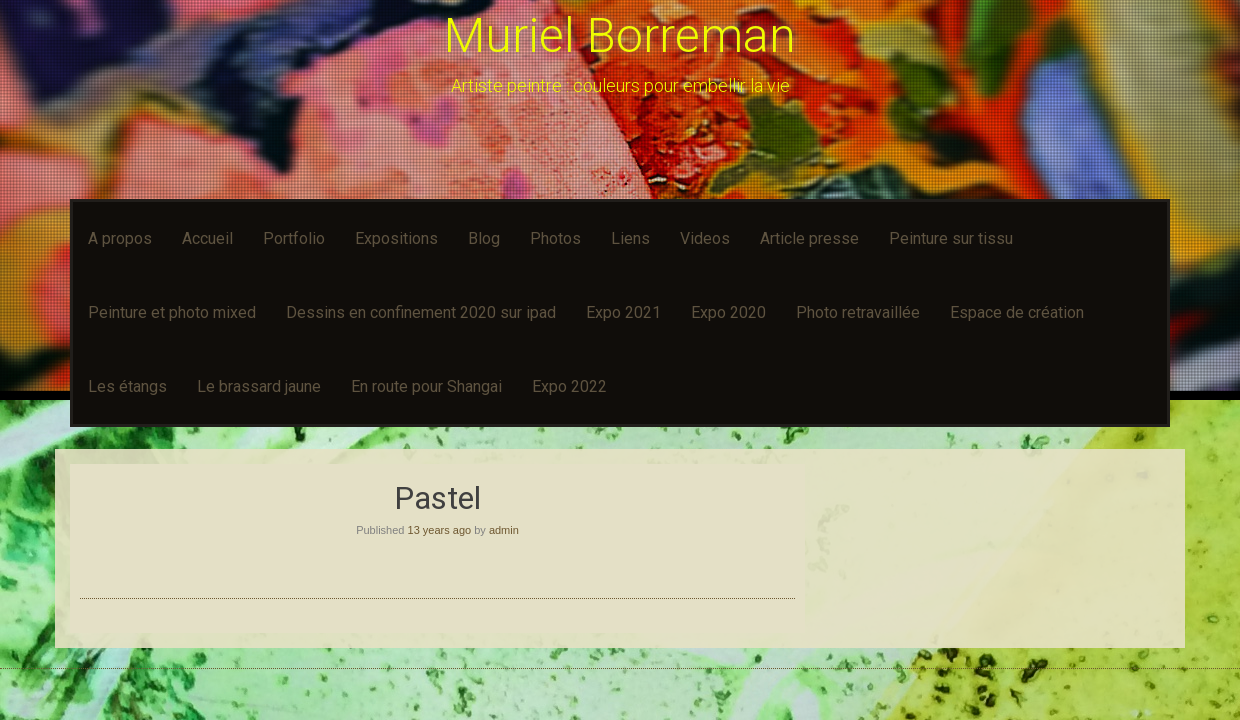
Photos (555, 238)
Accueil (207, 238)
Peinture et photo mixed (172, 312)
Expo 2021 (623, 312)
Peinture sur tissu (951, 238)
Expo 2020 (728, 312)
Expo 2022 (569, 386)
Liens (630, 238)
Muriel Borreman (620, 35)
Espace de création (1017, 312)
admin (504, 530)
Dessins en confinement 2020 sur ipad (421, 312)
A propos (120, 238)
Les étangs (127, 386)
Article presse (809, 238)
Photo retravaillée (858, 312)
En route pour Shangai (426, 386)
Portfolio (294, 238)
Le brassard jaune (259, 386)
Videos (705, 238)
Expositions (396, 238)
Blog (484, 238)
